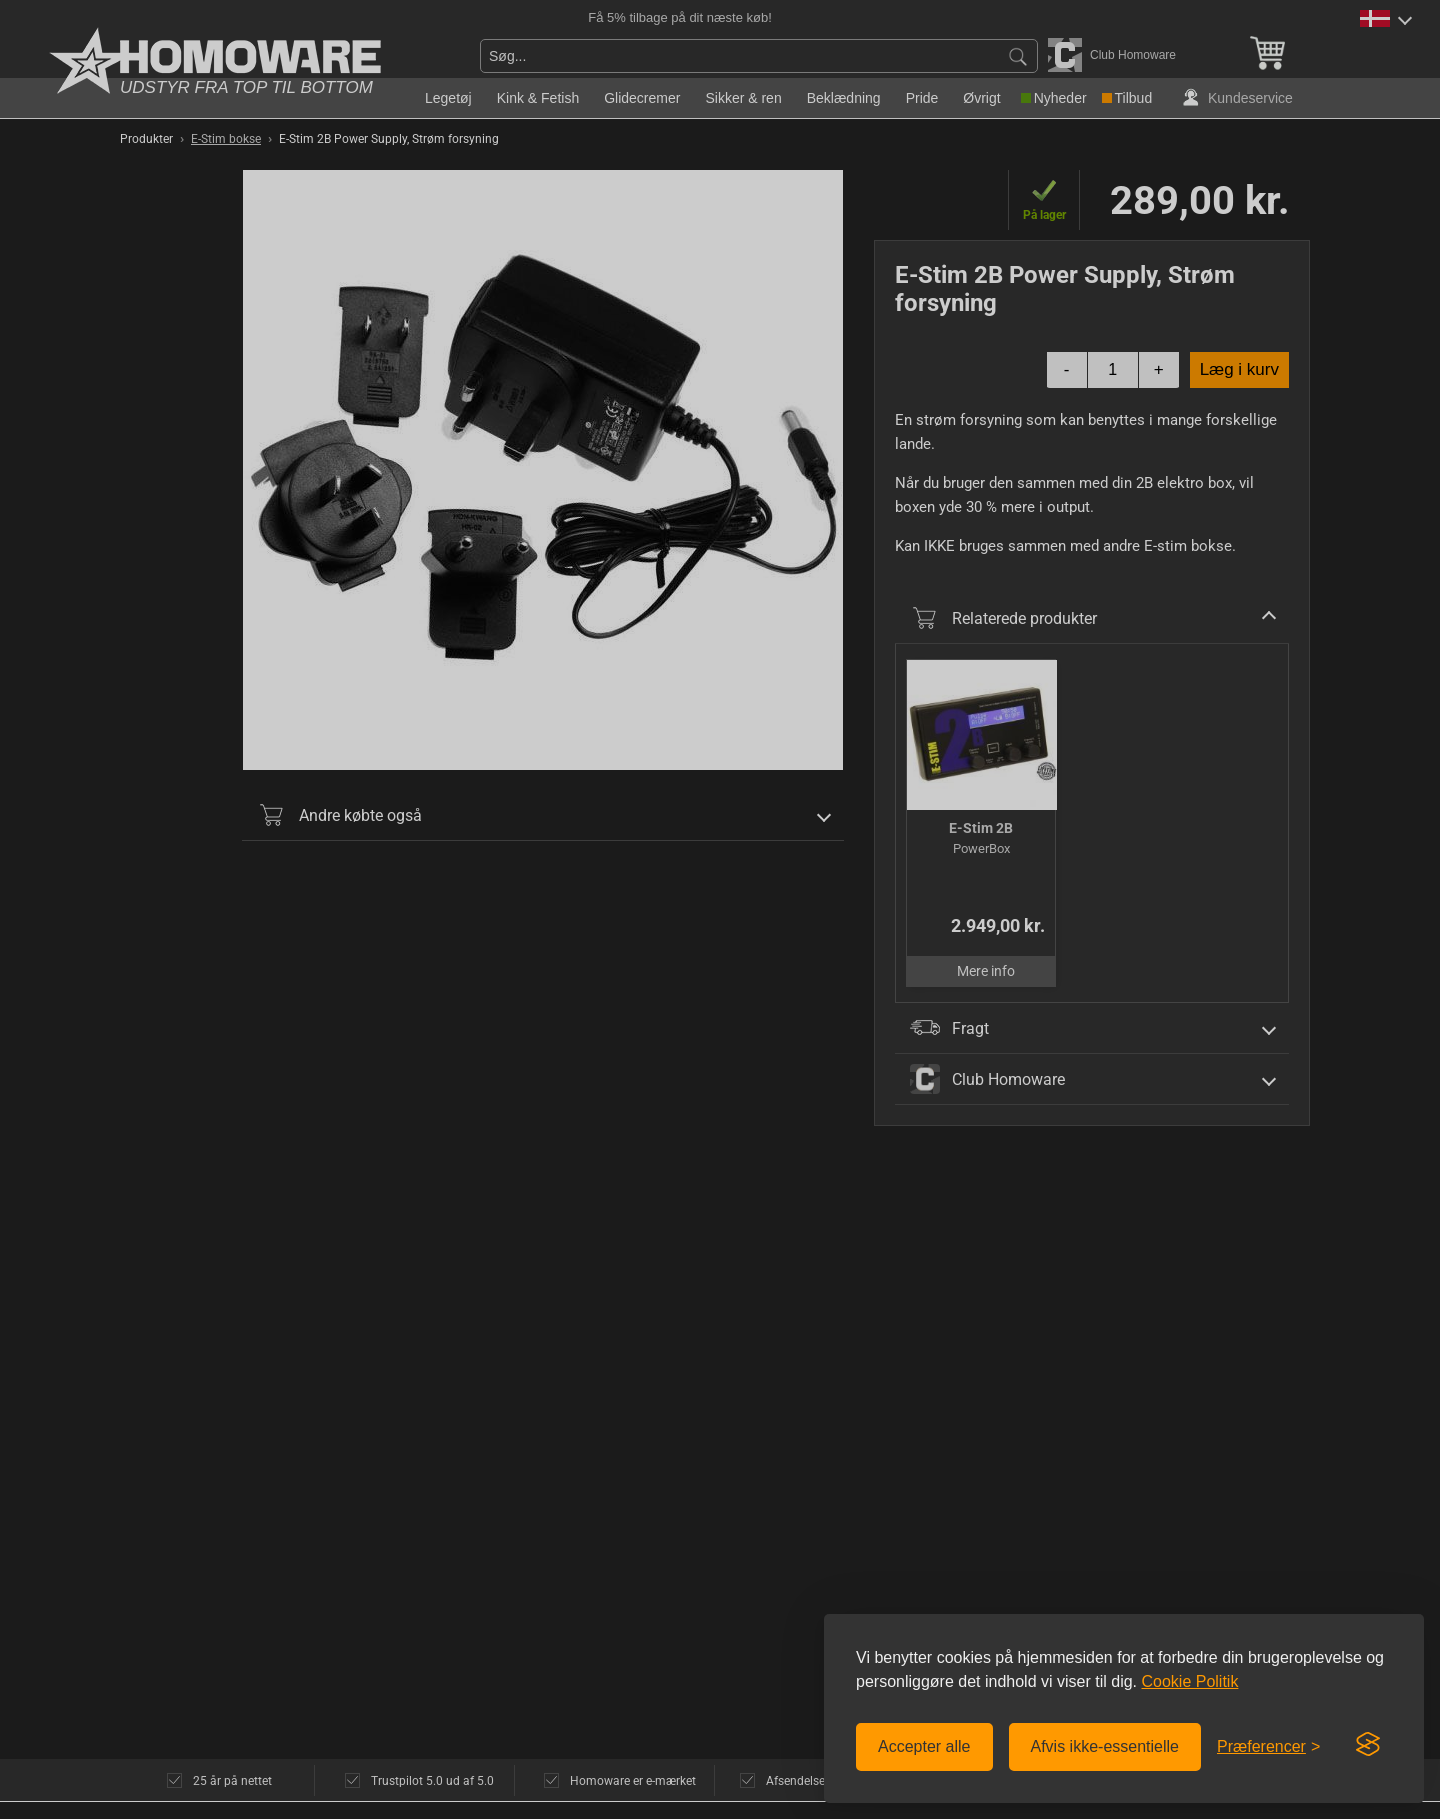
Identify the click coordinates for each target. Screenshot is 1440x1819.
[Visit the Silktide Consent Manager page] (1368, 1745)
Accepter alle (924, 1746)
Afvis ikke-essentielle (1105, 1746)
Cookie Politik (1189, 1681)
